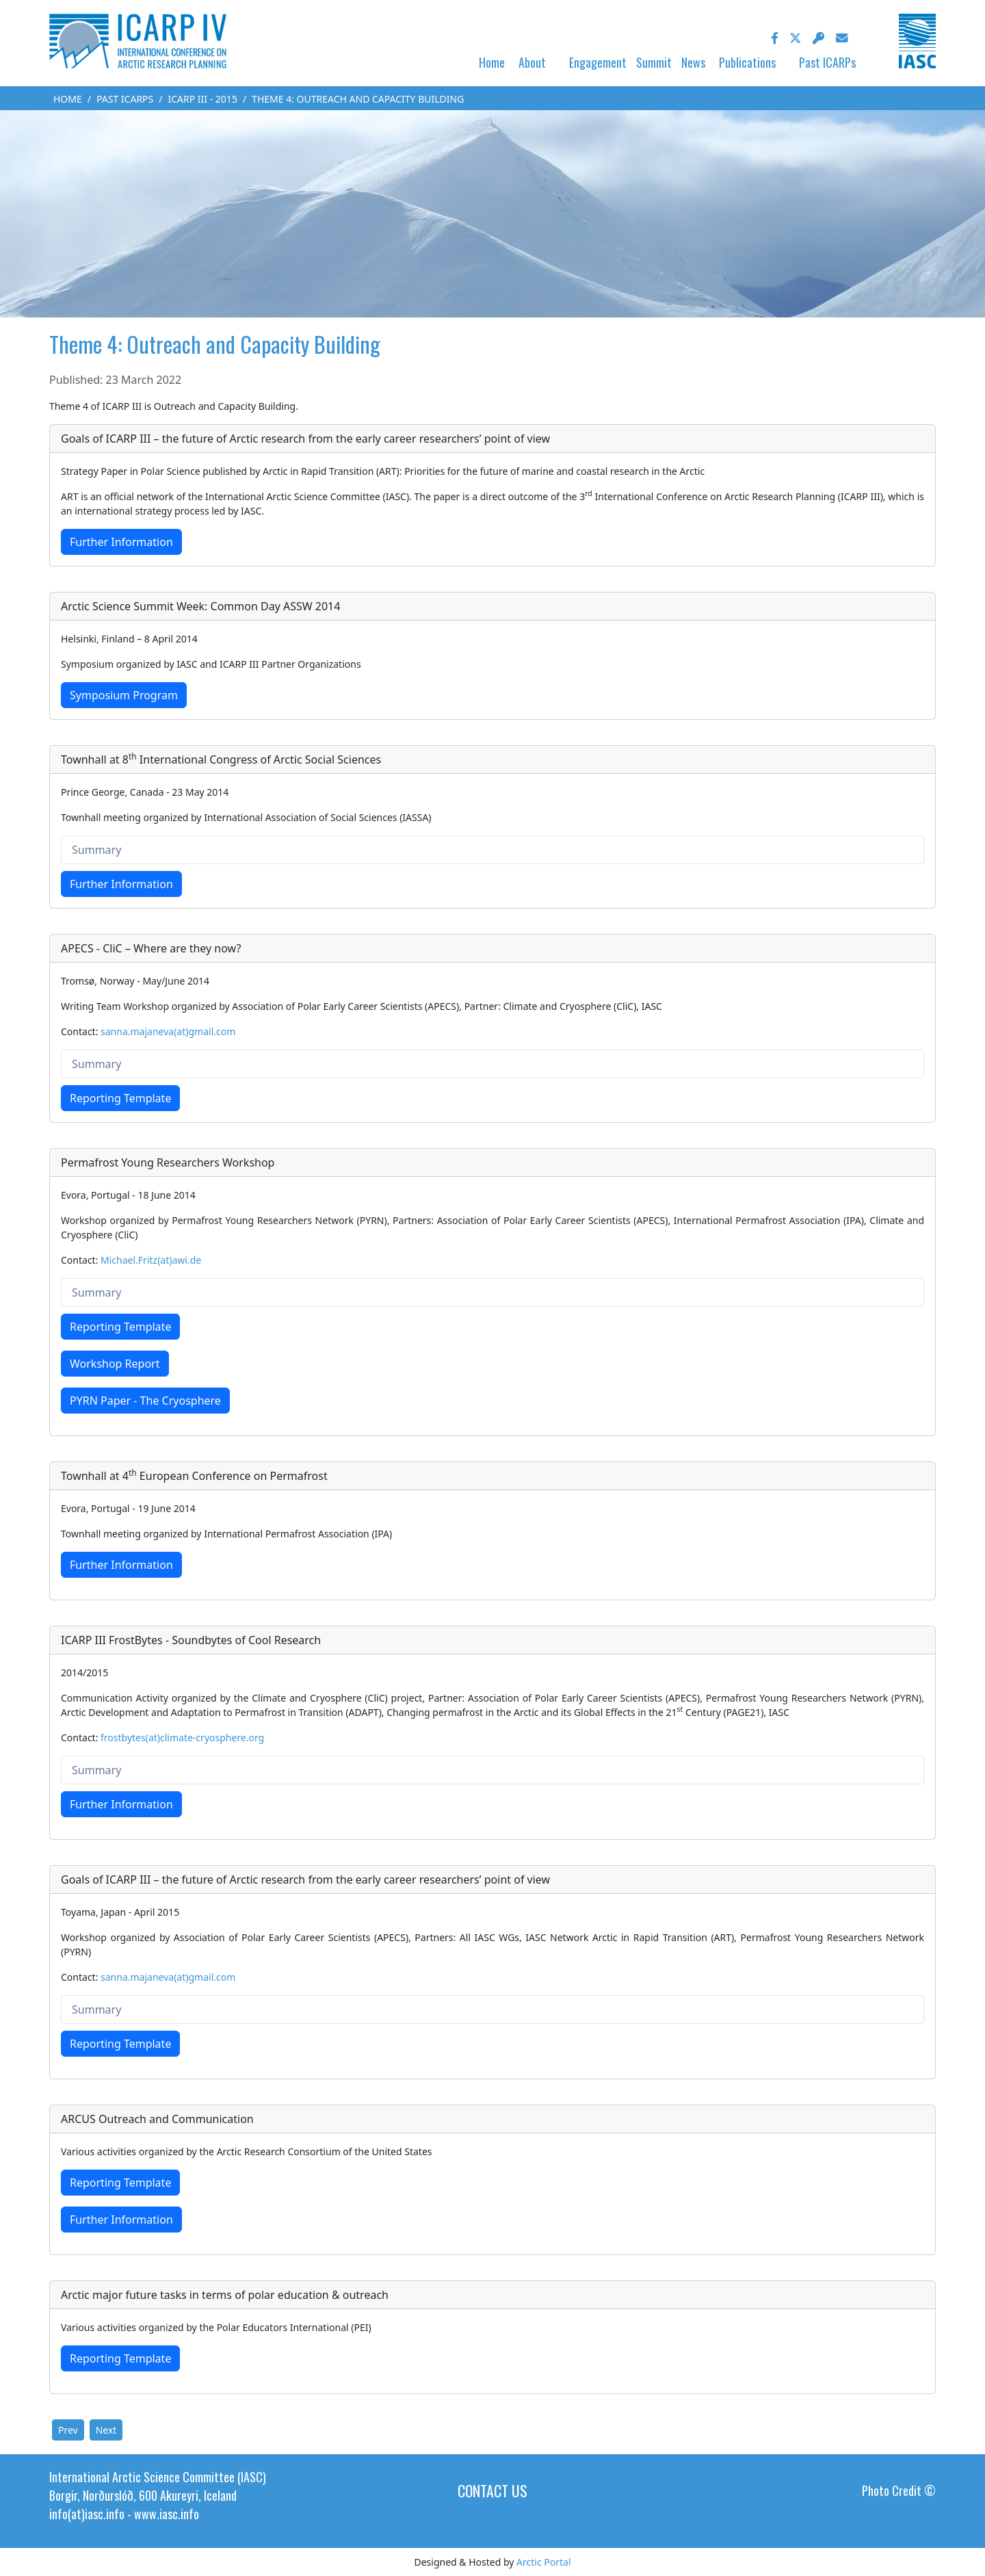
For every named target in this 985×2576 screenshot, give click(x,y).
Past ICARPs (827, 62)
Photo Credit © (899, 2490)
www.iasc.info (166, 2514)
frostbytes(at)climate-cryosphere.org (182, 1737)
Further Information (121, 541)
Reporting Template (120, 1098)
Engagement (598, 62)
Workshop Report (115, 1363)
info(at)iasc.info (86, 2514)
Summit (654, 62)
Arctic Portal (543, 2561)
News (693, 62)
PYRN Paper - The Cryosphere (145, 1400)
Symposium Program (124, 695)
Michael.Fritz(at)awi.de (151, 1259)
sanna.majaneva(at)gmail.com (168, 1031)
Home (492, 62)
